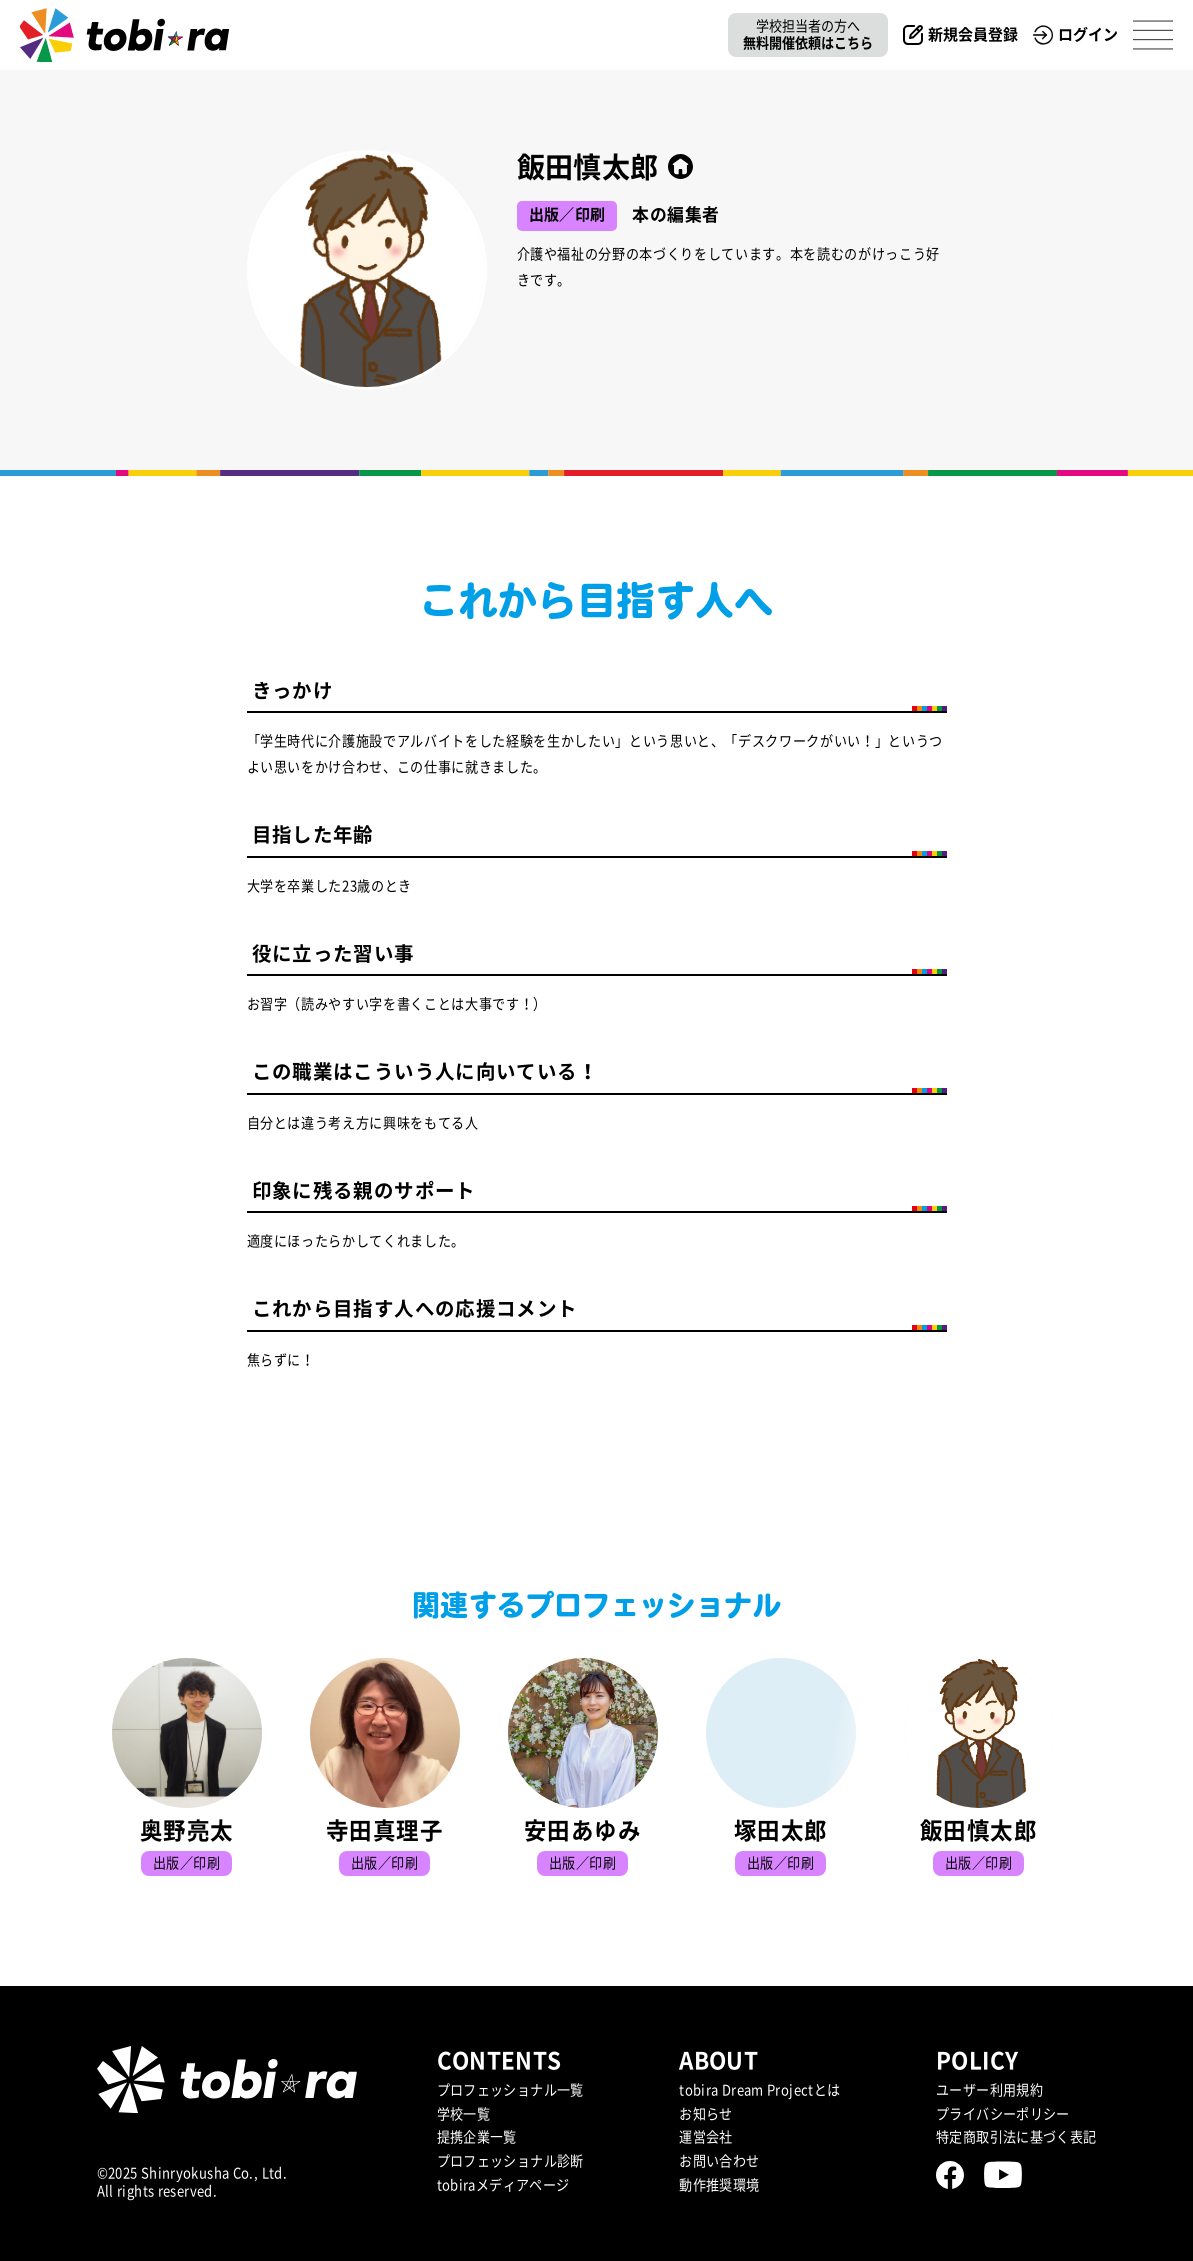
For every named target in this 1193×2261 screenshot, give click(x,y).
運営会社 (706, 2137)
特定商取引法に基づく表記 (1016, 2137)
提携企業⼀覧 (477, 2137)
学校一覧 (464, 2114)
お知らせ (706, 2114)
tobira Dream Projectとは (759, 2090)
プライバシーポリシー (1003, 2114)
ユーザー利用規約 (989, 2090)
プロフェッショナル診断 (510, 2161)
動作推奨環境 (719, 2185)
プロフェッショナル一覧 (510, 2090)
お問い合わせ (719, 2161)
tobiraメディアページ (503, 2185)
